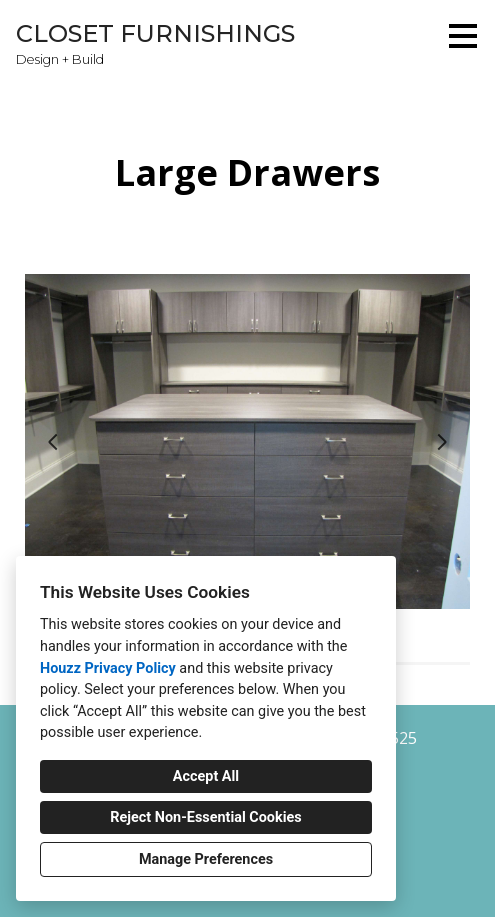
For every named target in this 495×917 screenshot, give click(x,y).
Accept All (206, 776)
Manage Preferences (206, 859)
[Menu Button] (463, 36)
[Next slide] (442, 442)
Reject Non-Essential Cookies (205, 817)
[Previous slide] (53, 442)
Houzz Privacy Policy (108, 668)
